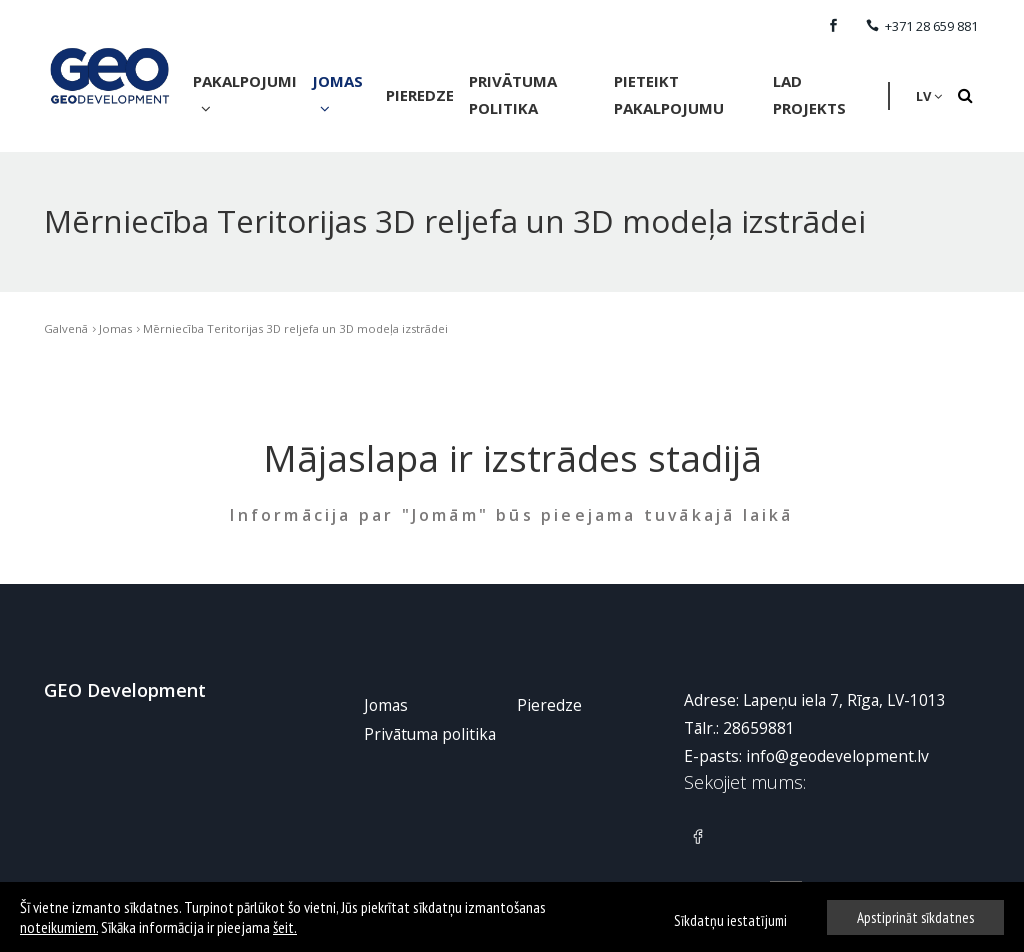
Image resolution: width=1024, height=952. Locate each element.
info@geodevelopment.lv (837, 755)
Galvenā (66, 327)
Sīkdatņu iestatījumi (730, 920)
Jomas (337, 93)
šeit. (285, 927)
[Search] (965, 96)
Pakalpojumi (245, 93)
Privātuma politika (513, 94)
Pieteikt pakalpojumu (669, 94)
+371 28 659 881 (922, 26)
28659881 (759, 727)
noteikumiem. (59, 927)
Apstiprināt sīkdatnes (915, 917)
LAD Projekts (809, 94)
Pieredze (420, 95)
